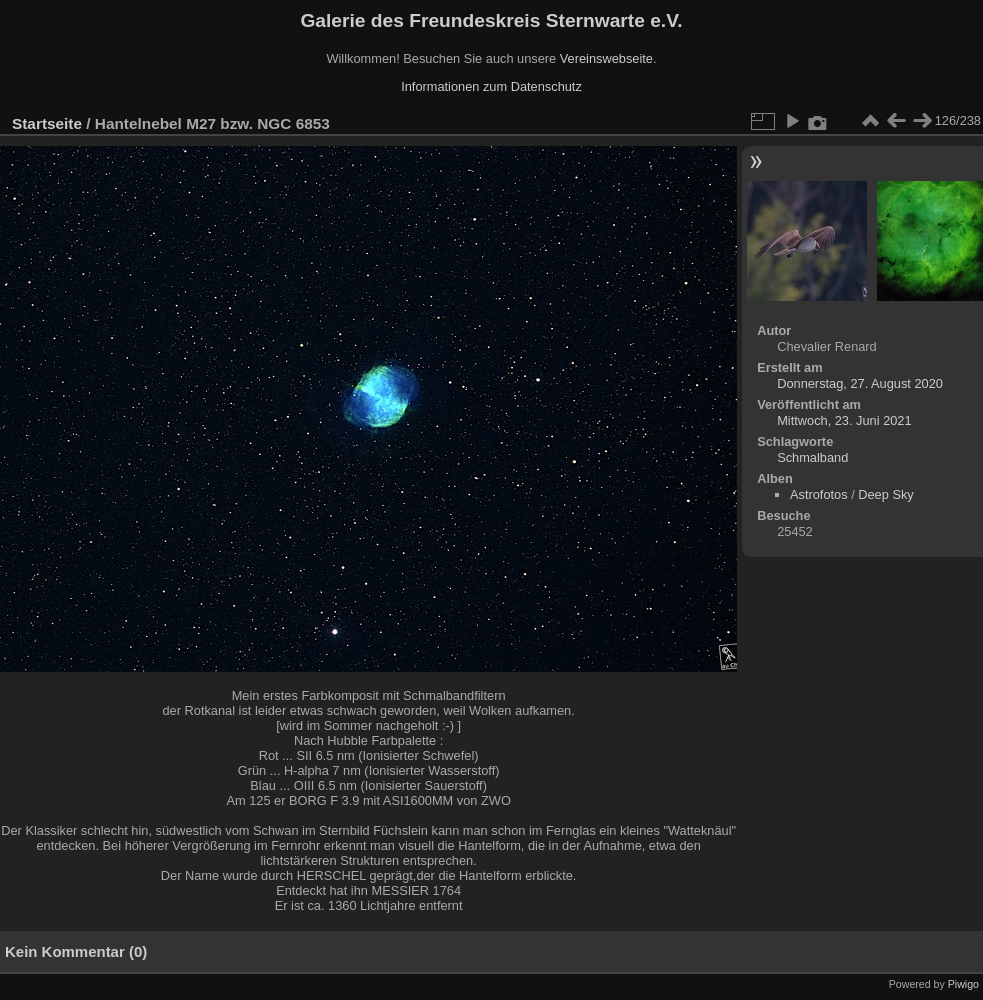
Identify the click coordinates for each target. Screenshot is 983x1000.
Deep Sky (885, 494)
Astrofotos (819, 494)
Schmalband (812, 457)
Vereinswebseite (606, 58)
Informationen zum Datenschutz (491, 86)
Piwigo (963, 984)
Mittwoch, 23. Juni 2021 (844, 420)
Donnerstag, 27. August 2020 (860, 383)
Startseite (47, 123)
